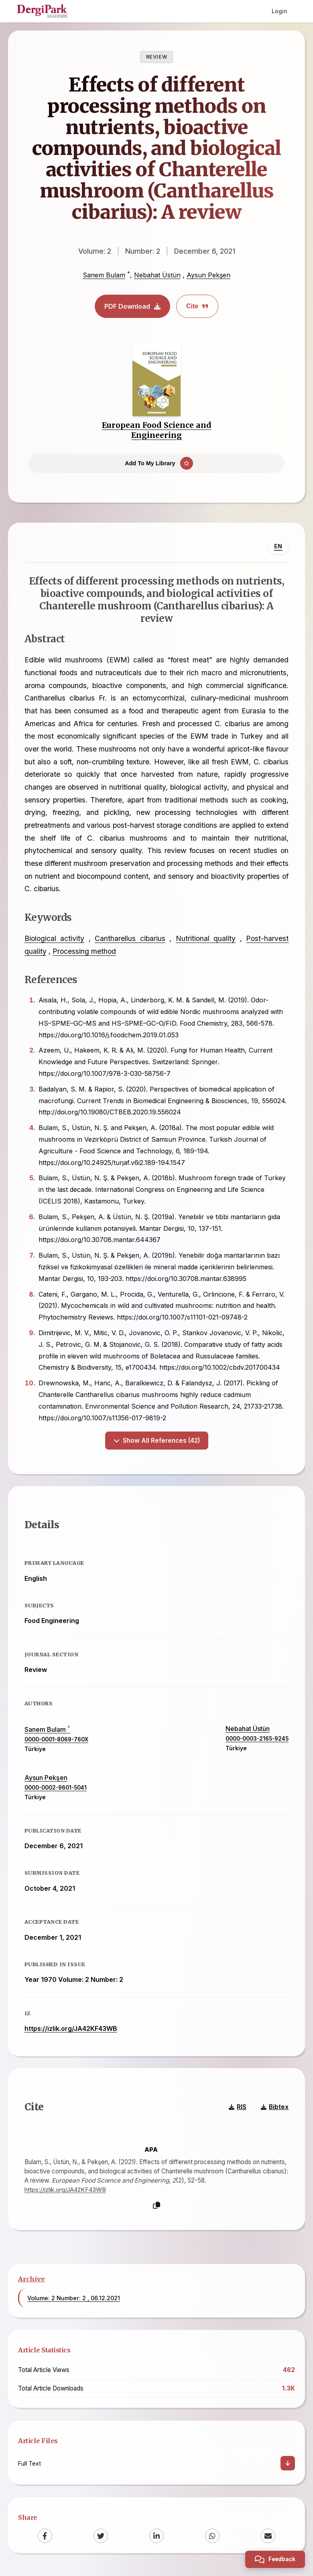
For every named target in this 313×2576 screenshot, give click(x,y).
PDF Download (132, 306)
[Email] (268, 2537)
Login (279, 11)
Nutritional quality (206, 939)
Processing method (84, 952)
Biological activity (54, 939)
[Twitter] (100, 2537)
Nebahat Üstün (157, 275)
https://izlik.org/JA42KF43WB (70, 2030)
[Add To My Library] (156, 463)
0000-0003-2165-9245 (257, 1740)
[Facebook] (45, 2537)
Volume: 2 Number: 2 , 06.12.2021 (73, 2299)
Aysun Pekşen (208, 275)
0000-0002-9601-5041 (55, 1789)
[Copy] (156, 2207)
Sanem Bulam (104, 275)
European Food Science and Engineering (156, 430)
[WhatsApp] (212, 2537)
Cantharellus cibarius (130, 939)
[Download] (287, 2465)
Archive (31, 2280)
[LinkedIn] (156, 2537)
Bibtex (275, 2108)
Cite (197, 306)
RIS (237, 2108)
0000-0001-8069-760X (56, 1740)
